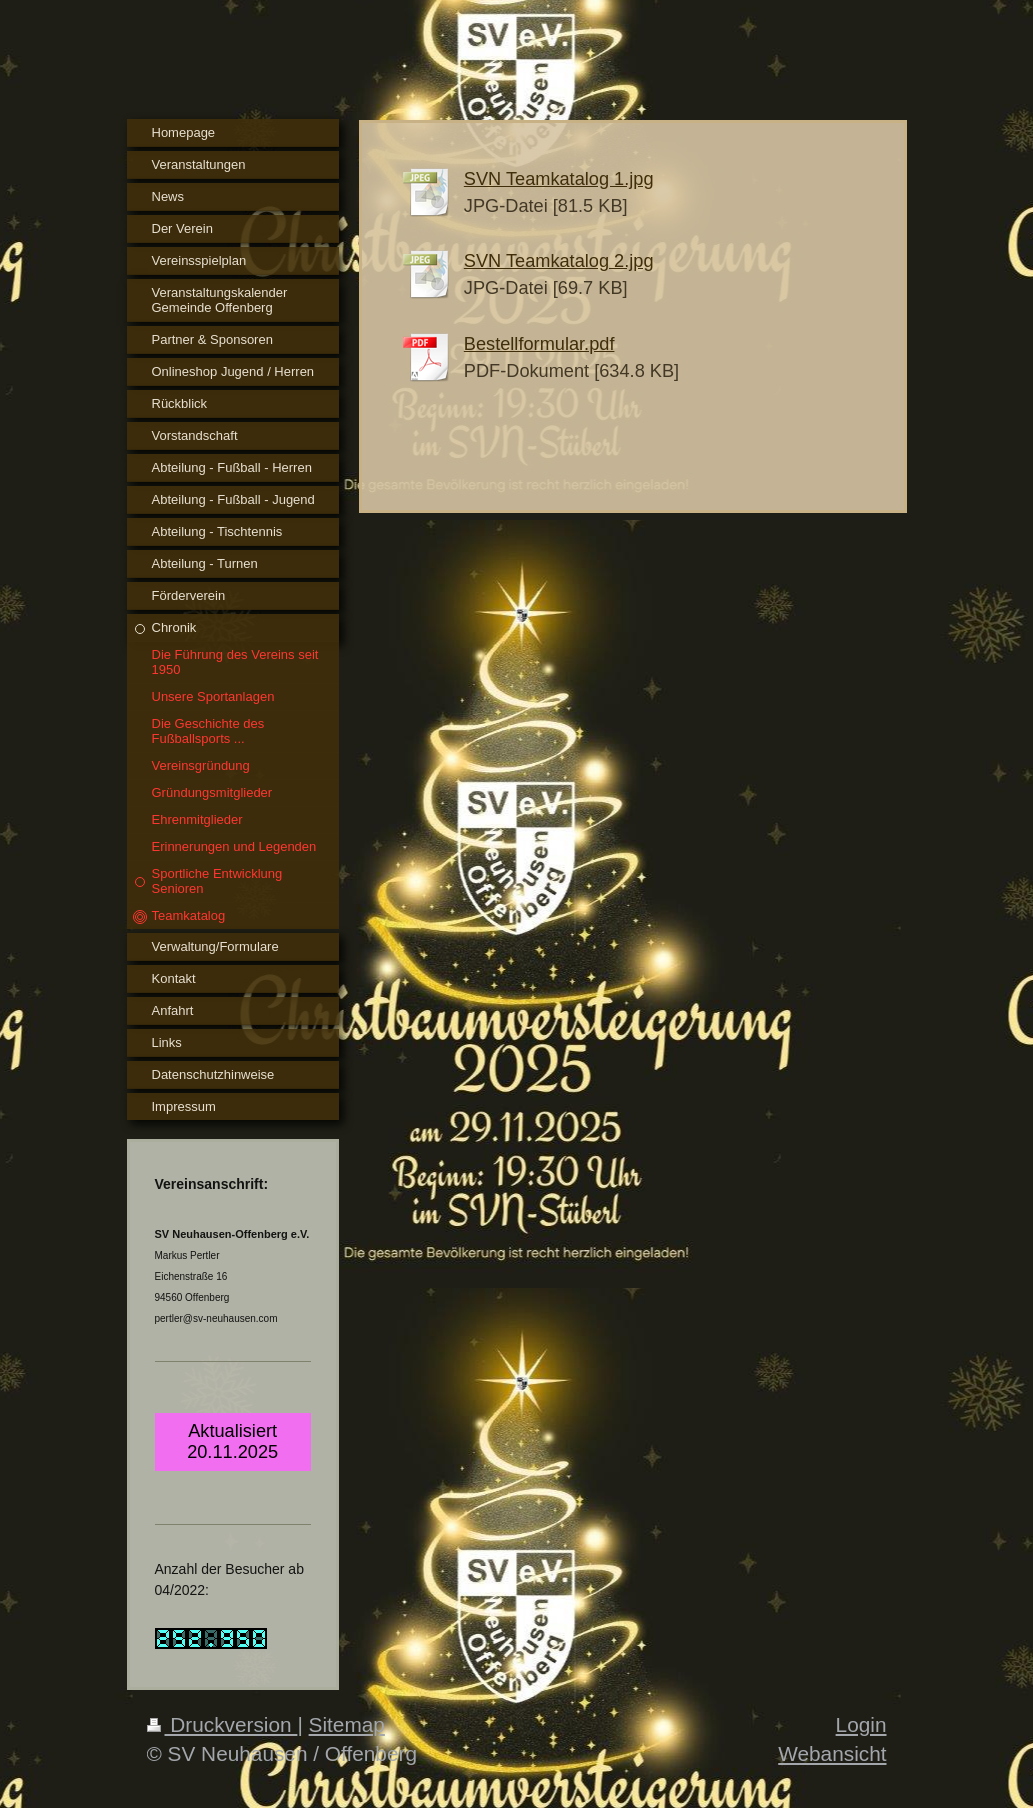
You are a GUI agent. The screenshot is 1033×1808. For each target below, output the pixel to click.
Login (861, 1724)
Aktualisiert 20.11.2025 (232, 1441)
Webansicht (832, 1753)
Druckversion (222, 1724)
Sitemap (347, 1724)
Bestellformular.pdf (539, 344)
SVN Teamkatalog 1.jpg (559, 179)
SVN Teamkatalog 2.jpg (559, 261)
